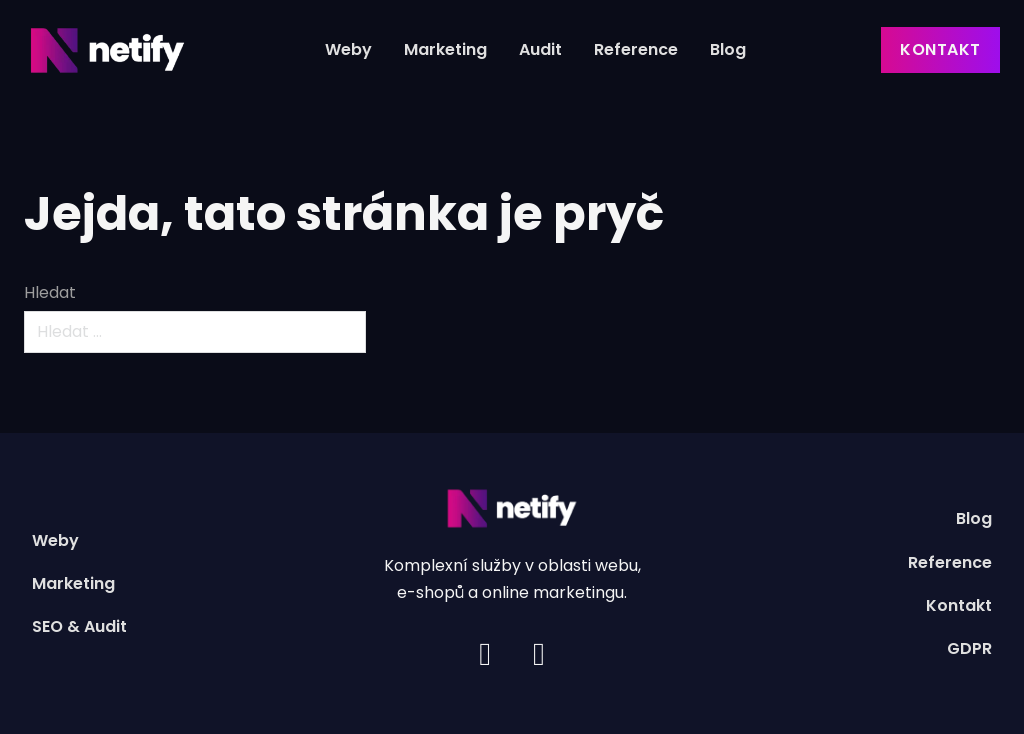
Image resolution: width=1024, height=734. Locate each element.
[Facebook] (539, 654)
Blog (728, 49)
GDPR (969, 648)
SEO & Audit (79, 626)
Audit (540, 49)
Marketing (445, 49)
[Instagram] (485, 654)
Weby (348, 49)
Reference (636, 49)
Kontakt (940, 49)
